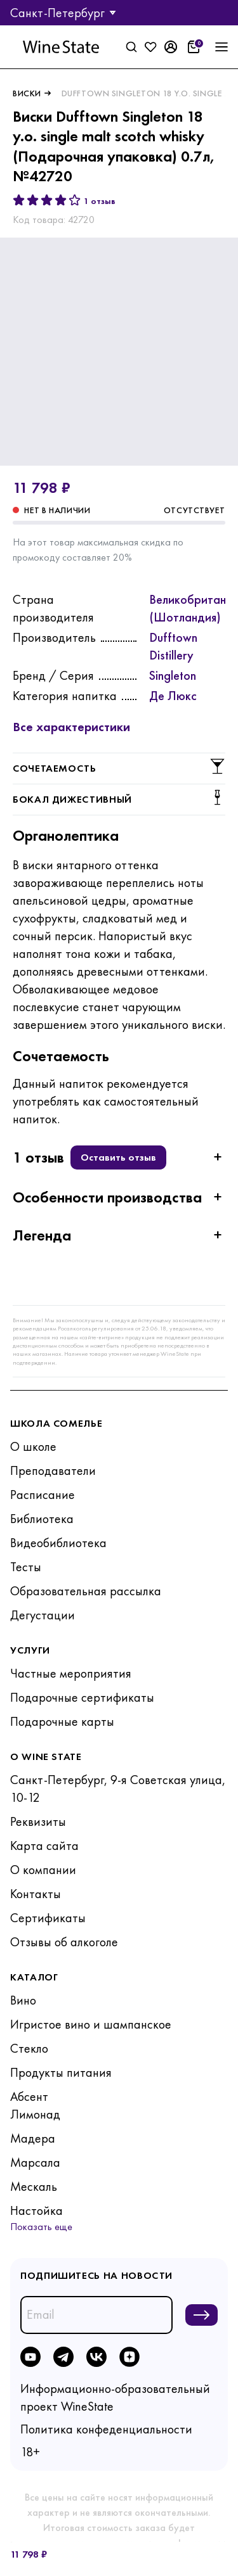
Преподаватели (53, 1470)
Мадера (32, 2138)
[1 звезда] (19, 200)
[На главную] (61, 47)
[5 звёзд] (75, 200)
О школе (33, 1446)
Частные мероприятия (70, 1673)
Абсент (29, 2096)
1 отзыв (100, 201)
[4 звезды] (61, 200)
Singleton (172, 675)
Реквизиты (38, 1821)
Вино (23, 2000)
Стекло (29, 2048)
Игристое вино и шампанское (90, 2024)
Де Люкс (173, 695)
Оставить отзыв (118, 1157)
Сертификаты (48, 1918)
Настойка (36, 2210)
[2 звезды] (33, 200)
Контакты (35, 1893)
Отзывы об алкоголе (64, 1942)
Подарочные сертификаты (82, 1697)
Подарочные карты (62, 1721)
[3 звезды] (47, 200)
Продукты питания (61, 2072)
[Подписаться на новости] (201, 2315)
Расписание (42, 1494)
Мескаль (33, 2186)
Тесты (25, 1567)
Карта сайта (44, 1845)
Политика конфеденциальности (106, 2429)
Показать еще (41, 2226)
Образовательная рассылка (85, 1591)
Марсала (35, 2162)
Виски (27, 93)
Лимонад (35, 2114)
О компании (43, 1869)
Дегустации (42, 1615)
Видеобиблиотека (58, 1542)
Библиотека (42, 1518)
